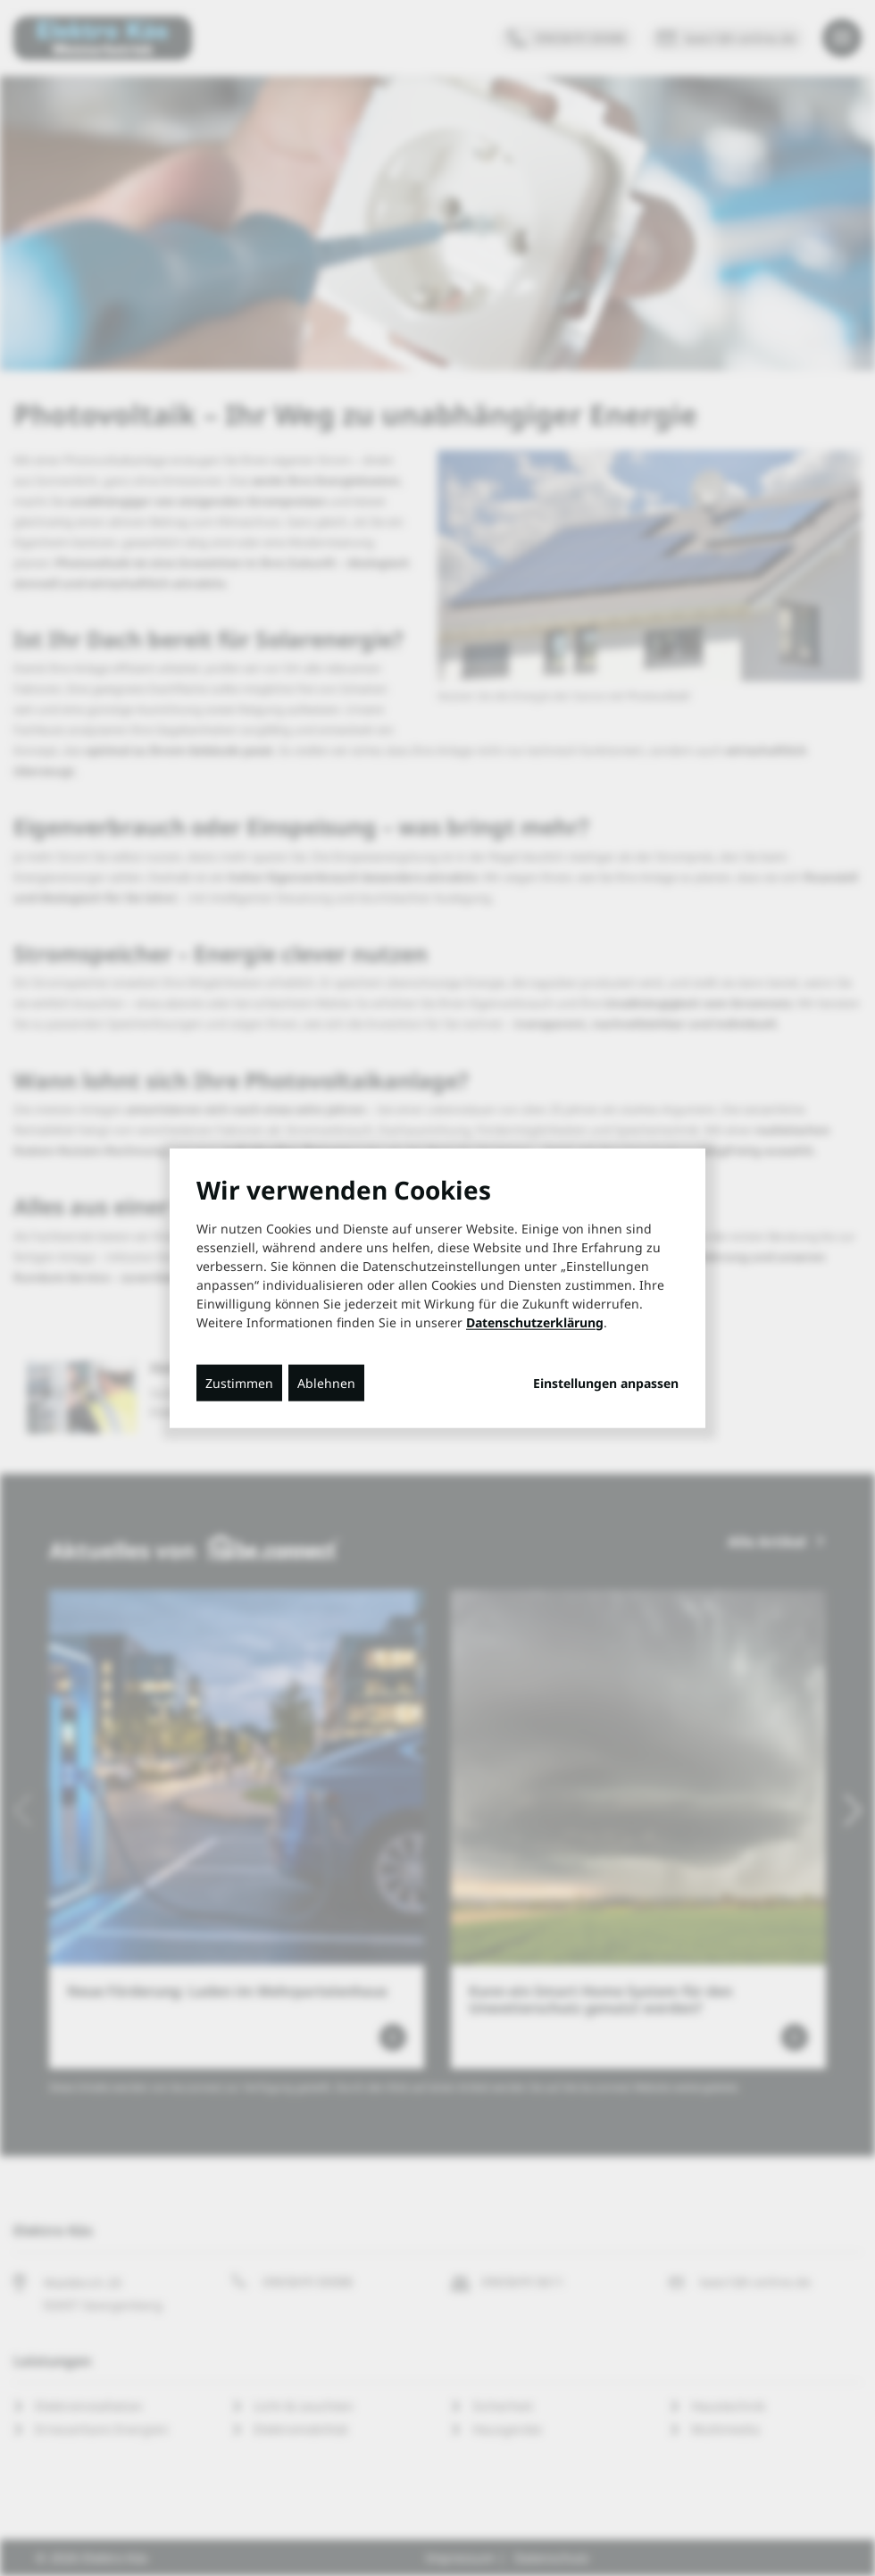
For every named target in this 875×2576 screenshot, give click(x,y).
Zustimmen (239, 1382)
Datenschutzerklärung (535, 1321)
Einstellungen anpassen (606, 1383)
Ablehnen (326, 1382)
